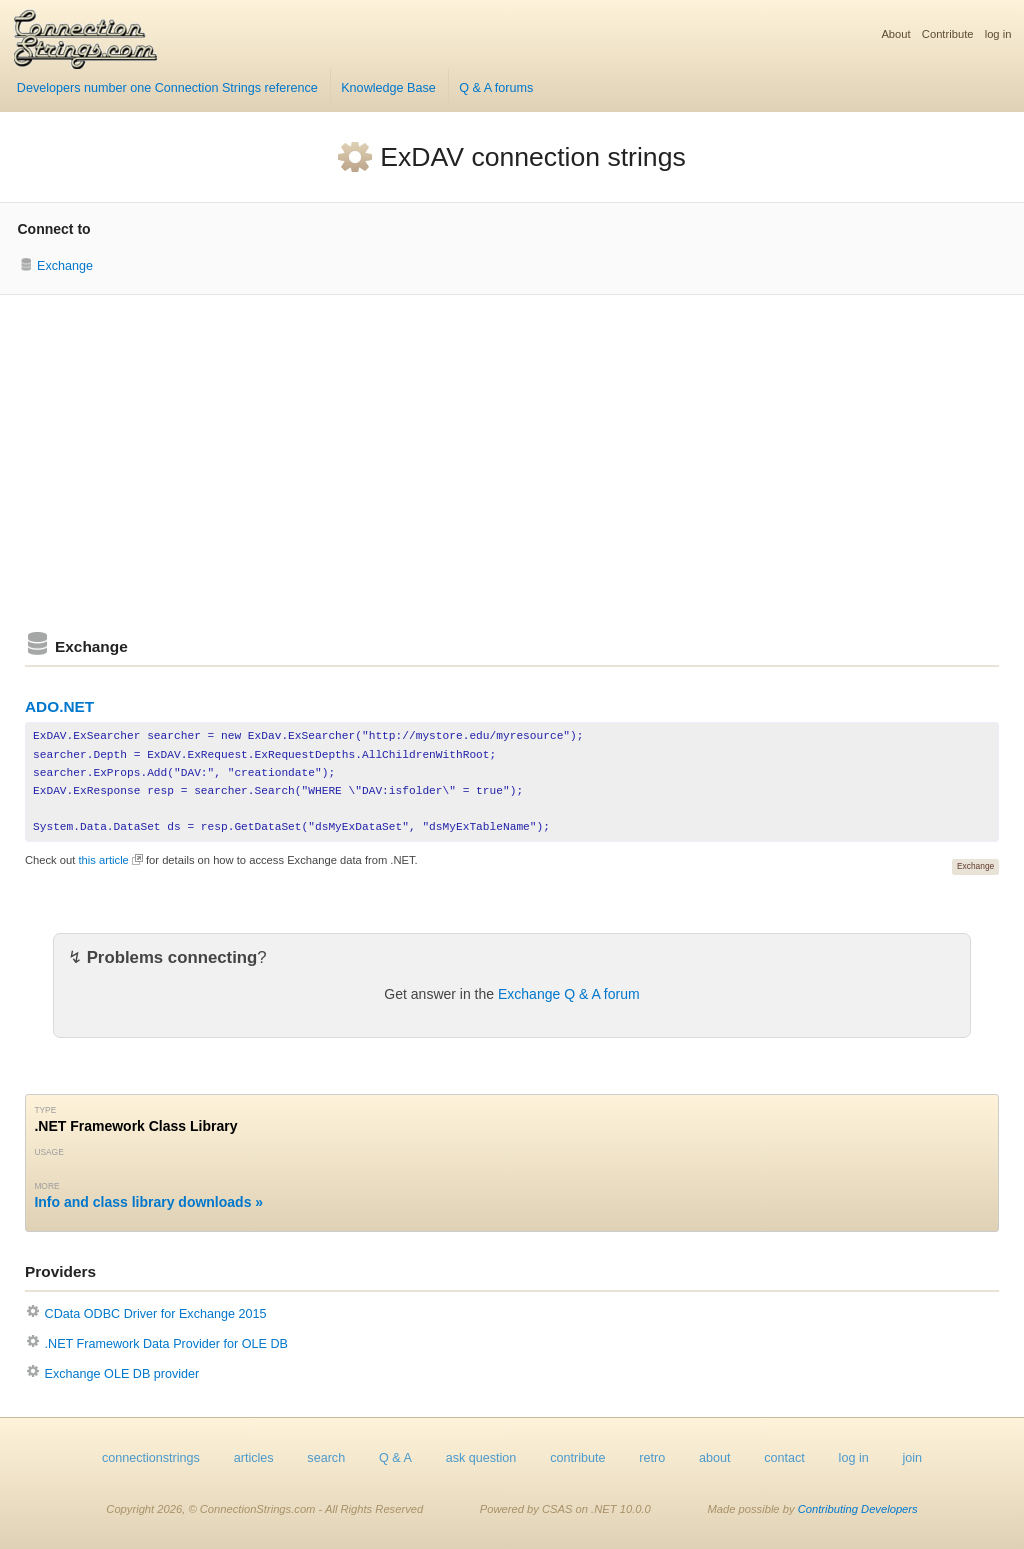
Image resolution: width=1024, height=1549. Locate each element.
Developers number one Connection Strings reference (167, 88)
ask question (481, 1458)
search (326, 1458)
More (46, 1186)
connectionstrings (151, 1458)
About (895, 34)
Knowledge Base (388, 88)
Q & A (395, 1458)
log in (998, 34)
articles (254, 1458)
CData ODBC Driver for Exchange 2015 (156, 1314)
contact (784, 1458)
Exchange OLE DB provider (122, 1374)
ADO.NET (59, 706)
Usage (48, 1152)
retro (652, 1458)
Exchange (65, 266)
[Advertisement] (512, 463)
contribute (577, 1458)
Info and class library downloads (142, 1202)
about (715, 1458)
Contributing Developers (858, 1509)
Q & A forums (496, 88)
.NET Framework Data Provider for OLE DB (166, 1344)
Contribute (948, 34)
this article (103, 860)
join (913, 1458)
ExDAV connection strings (532, 157)
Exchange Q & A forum (569, 994)
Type (45, 1110)
